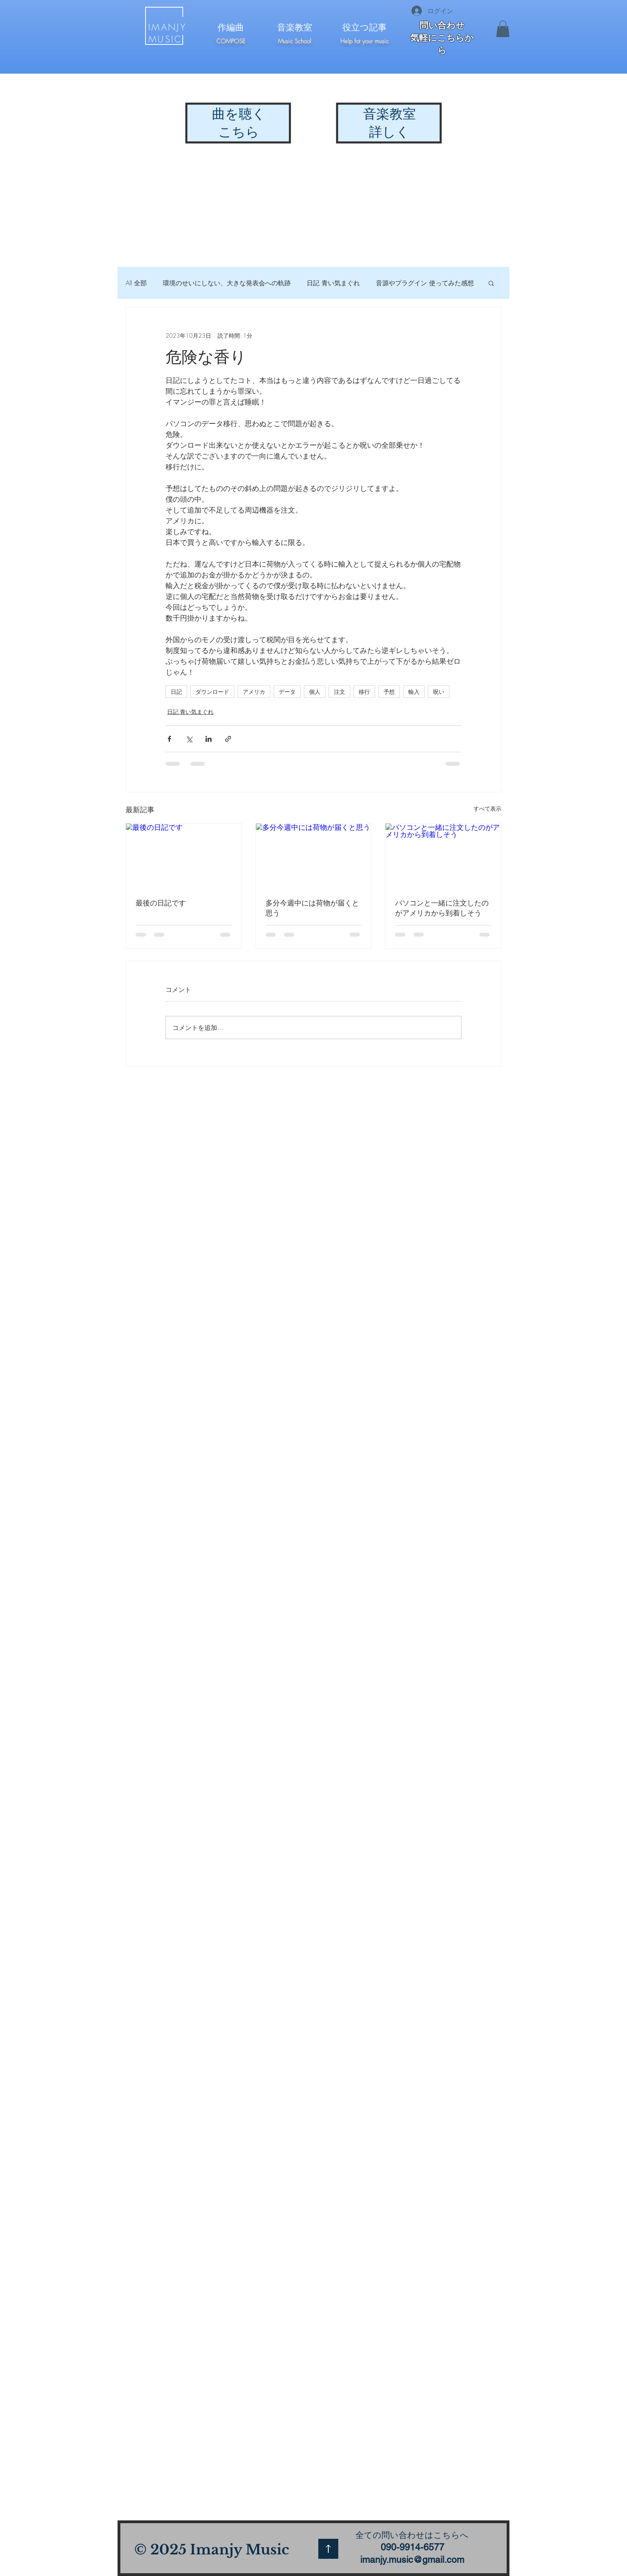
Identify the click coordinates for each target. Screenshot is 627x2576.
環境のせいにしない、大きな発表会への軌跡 (227, 282)
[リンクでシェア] (228, 739)
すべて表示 (487, 808)
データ (287, 691)
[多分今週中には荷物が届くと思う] (313, 855)
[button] (503, 28)
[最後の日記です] (184, 855)
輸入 (413, 691)
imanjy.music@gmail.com (412, 2559)
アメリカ (254, 691)
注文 (339, 691)
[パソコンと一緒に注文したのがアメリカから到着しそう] (443, 855)
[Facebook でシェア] (169, 739)
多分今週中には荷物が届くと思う (312, 907)
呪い (438, 691)
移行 (364, 691)
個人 (314, 691)
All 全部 (136, 282)
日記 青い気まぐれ (333, 282)
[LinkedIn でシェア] (208, 739)
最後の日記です (161, 902)
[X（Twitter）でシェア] (189, 739)
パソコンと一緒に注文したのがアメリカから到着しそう (442, 907)
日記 (176, 691)
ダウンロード (212, 691)
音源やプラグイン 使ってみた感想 (425, 282)
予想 (389, 691)
